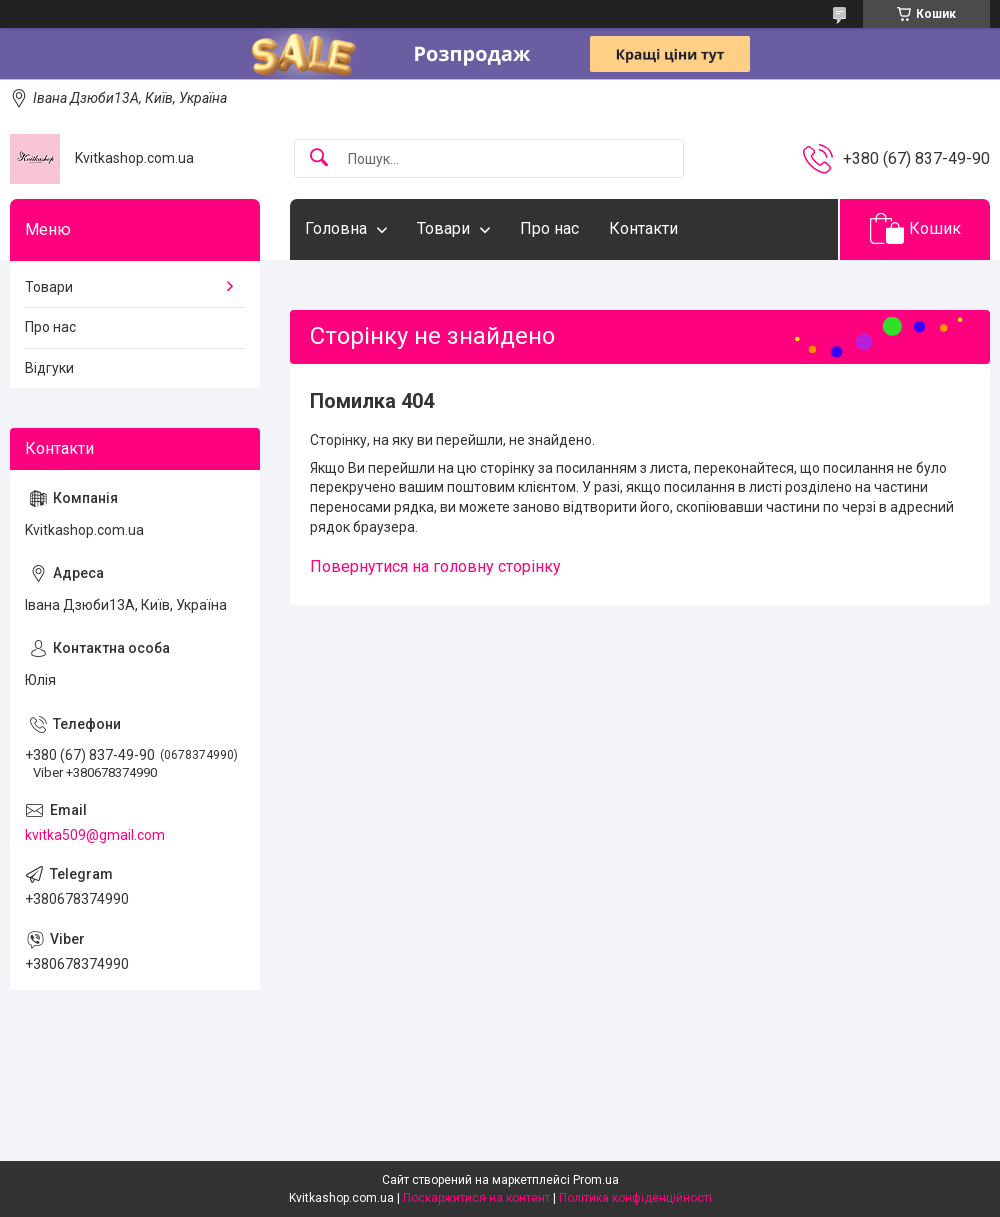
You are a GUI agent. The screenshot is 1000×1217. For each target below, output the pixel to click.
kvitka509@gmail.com (95, 835)
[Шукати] (319, 158)
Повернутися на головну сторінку (435, 566)
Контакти (643, 228)
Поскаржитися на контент (476, 1198)
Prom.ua (596, 1180)
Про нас (549, 228)
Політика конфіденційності (635, 1198)
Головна (336, 228)
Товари (443, 228)
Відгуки (49, 368)
